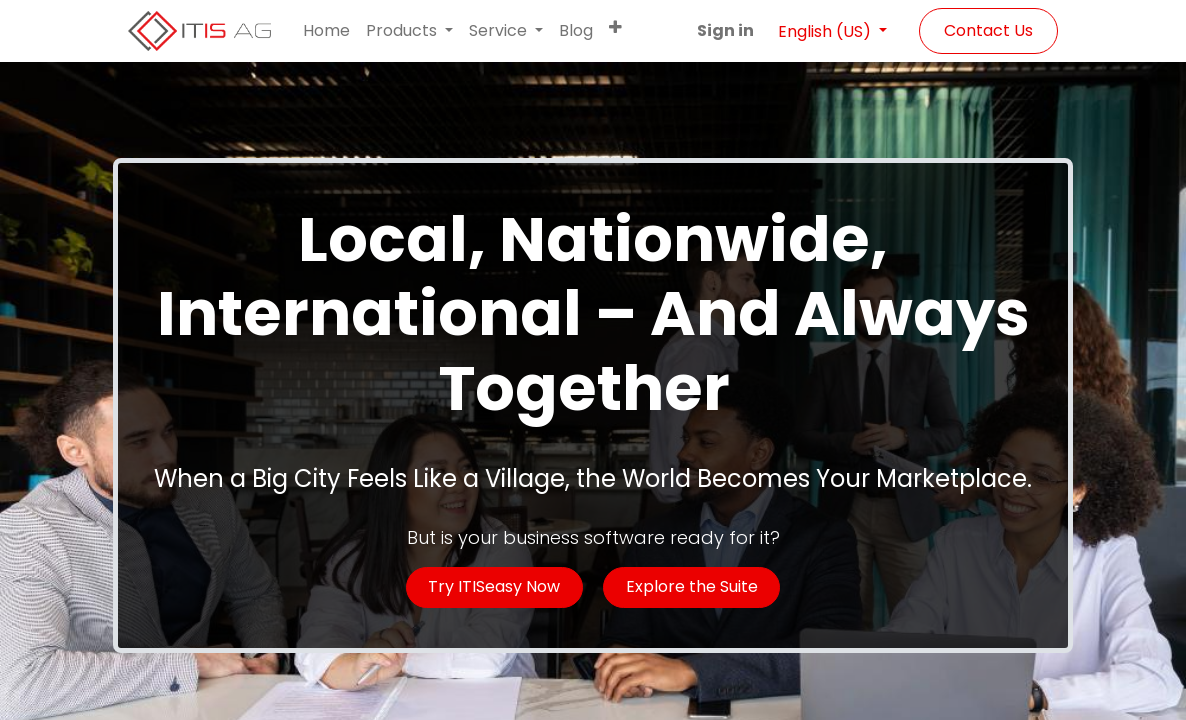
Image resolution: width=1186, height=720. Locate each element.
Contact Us (988, 30)
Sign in (725, 30)
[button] (615, 27)
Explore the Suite (692, 586)
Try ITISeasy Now (494, 586)
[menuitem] (326, 31)
